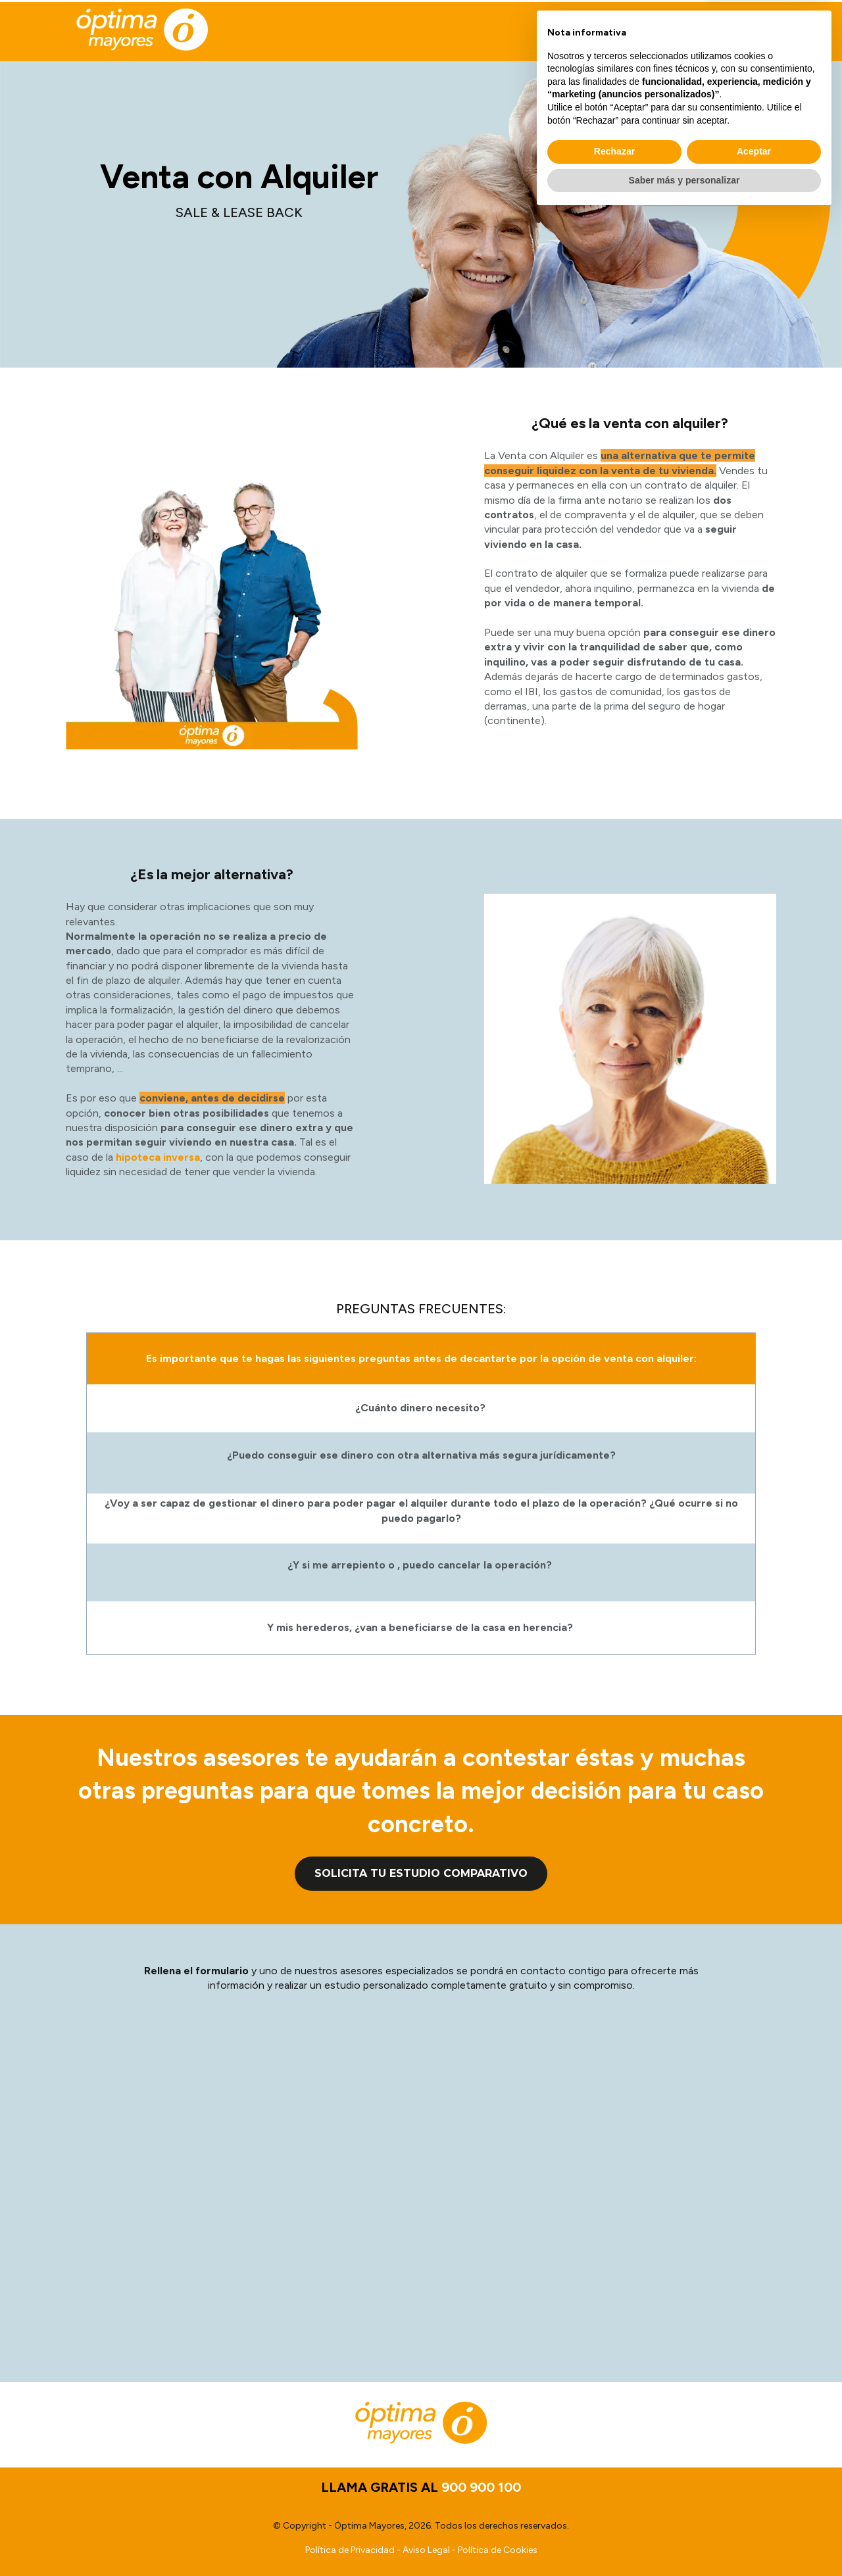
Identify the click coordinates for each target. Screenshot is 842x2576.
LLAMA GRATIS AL (651, 31)
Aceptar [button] (754, 2511)
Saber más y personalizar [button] (684, 2540)
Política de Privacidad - (354, 2550)
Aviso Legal (426, 2550)
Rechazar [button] (614, 2511)
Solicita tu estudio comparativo (421, 1873)
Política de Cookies (497, 2550)
